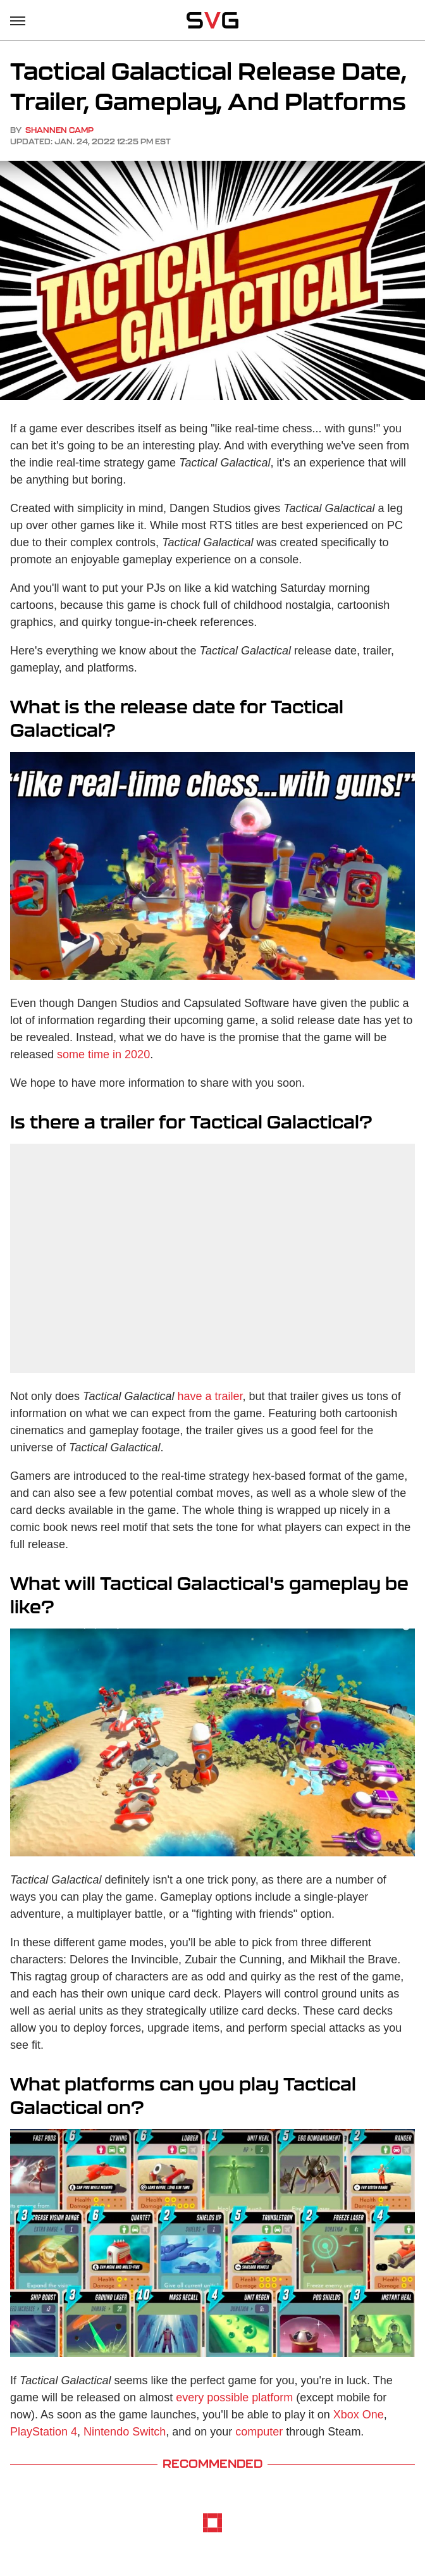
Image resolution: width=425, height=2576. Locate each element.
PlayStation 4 (43, 2431)
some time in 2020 (103, 1054)
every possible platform (234, 2397)
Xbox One (358, 2414)
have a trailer (210, 1396)
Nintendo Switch (124, 2431)
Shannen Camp (59, 130)
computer (259, 2431)
